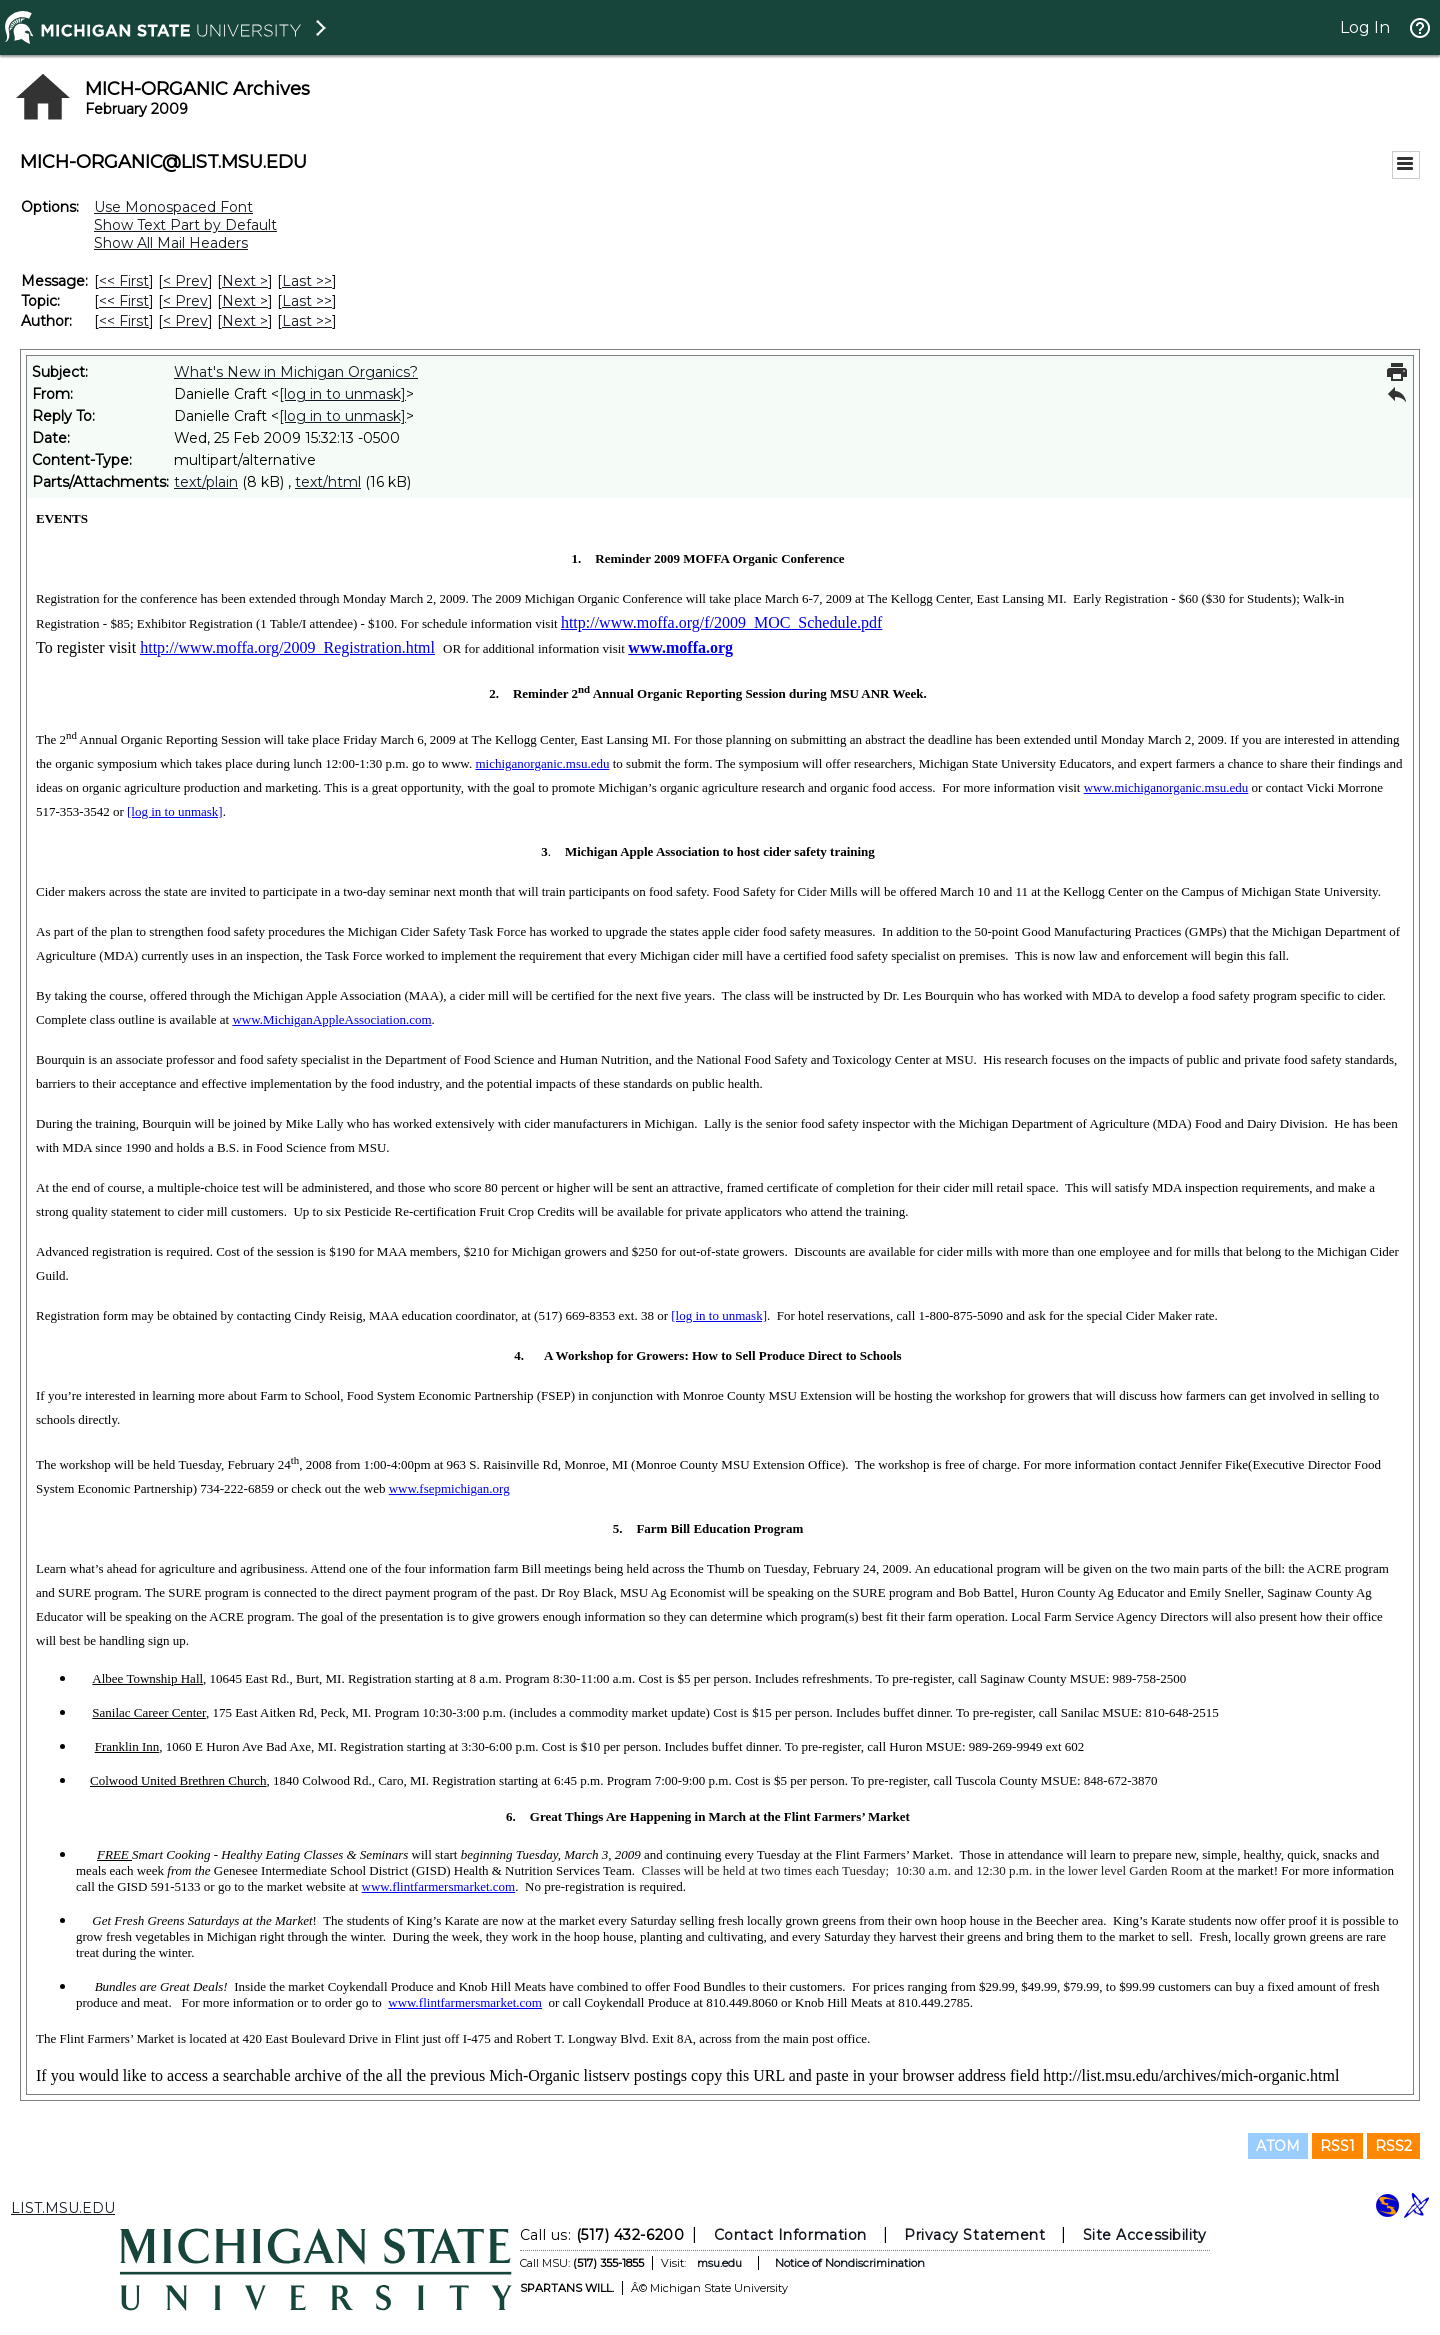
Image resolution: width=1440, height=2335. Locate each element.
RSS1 (1337, 2146)
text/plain (206, 482)
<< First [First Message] (124, 281)
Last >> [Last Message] (307, 281)
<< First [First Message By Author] (124, 321)
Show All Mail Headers (171, 243)
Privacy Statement (974, 2235)
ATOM (1278, 2146)
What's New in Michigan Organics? (296, 372)
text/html (328, 482)
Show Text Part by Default (185, 225)
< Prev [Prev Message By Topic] (185, 301)
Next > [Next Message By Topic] (245, 301)
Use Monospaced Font (173, 207)
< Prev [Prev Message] (185, 281)
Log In (1365, 27)
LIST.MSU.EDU (63, 2208)
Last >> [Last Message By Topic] (307, 301)
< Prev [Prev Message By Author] (185, 321)
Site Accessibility (1145, 2235)
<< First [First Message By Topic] (124, 301)
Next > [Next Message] (245, 281)
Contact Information (790, 2235)
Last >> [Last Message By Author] (307, 321)
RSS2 (1393, 2146)
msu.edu (719, 2263)
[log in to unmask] (342, 394)
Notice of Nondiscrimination (850, 2263)
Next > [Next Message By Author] (245, 321)
